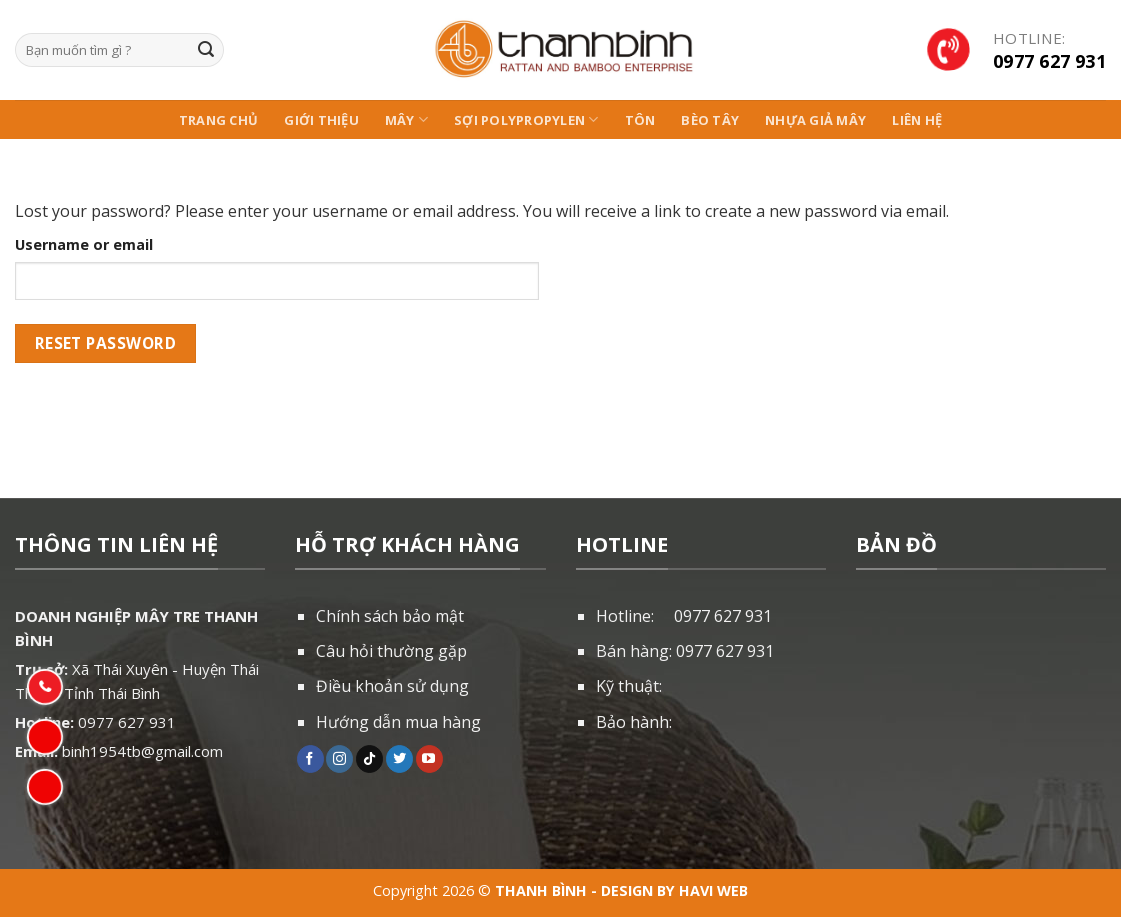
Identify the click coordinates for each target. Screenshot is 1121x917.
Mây (406, 119)
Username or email (84, 244)
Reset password (106, 343)
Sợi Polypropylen (526, 119)
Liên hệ (917, 120)
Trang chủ (218, 120)
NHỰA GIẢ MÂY (815, 120)
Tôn (640, 120)
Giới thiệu (321, 120)
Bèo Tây (710, 120)
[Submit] (206, 50)
